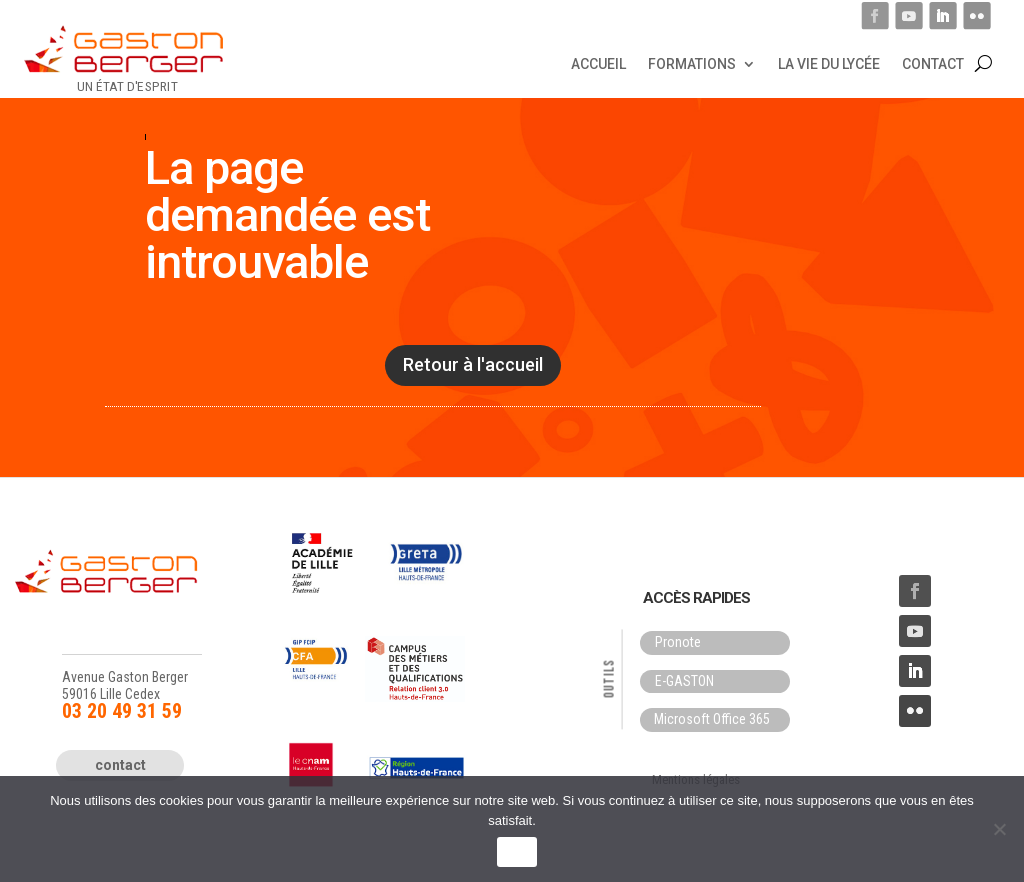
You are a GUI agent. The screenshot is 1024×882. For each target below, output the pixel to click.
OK (516, 852)
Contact (933, 63)
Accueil (598, 63)
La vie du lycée (829, 63)
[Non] (999, 829)
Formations (692, 63)
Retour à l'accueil (473, 364)
